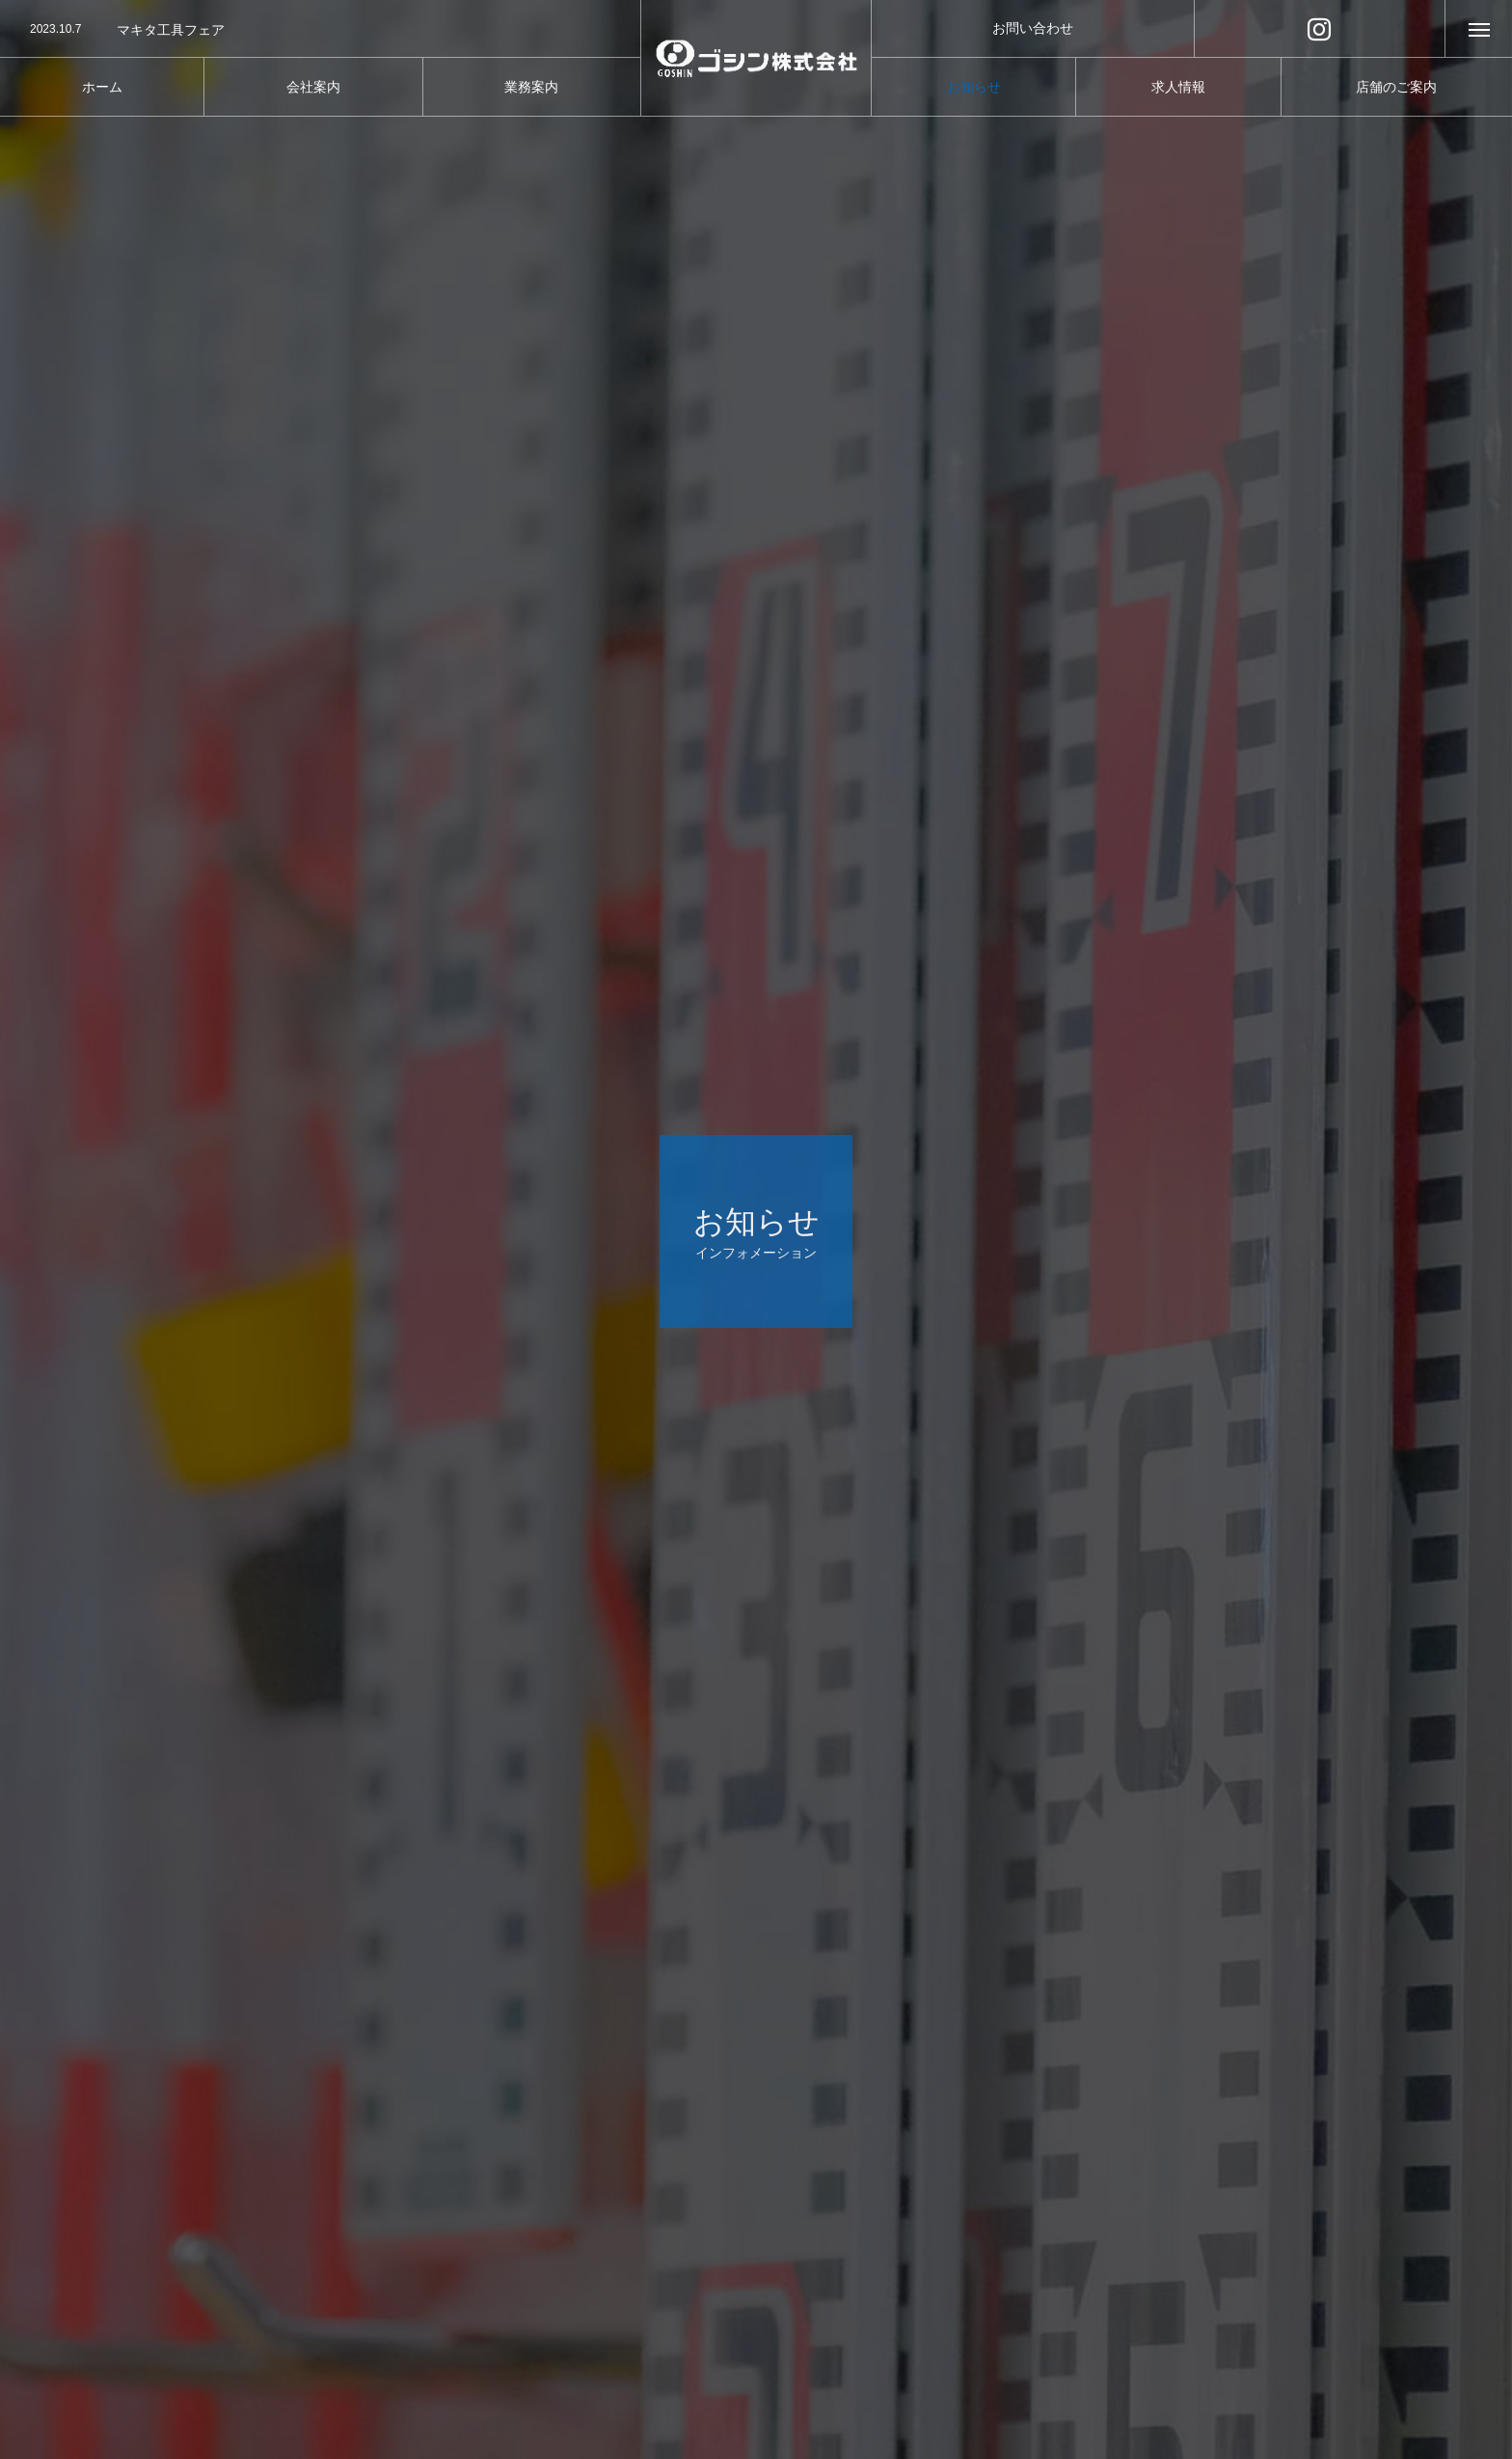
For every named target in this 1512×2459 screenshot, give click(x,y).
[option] (320, 30)
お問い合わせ (1032, 28)
